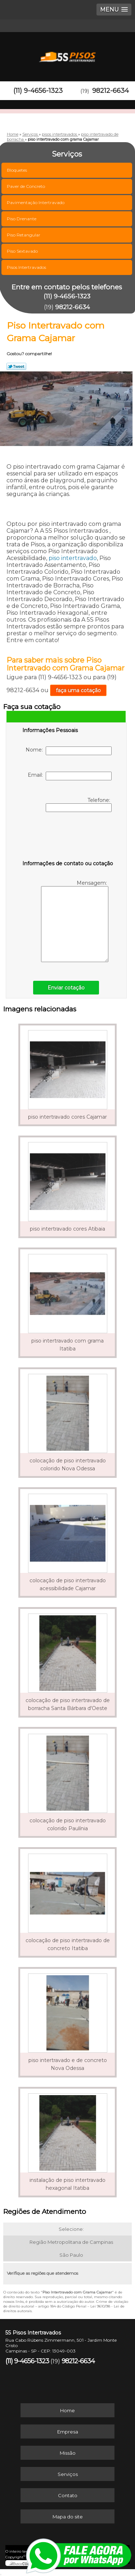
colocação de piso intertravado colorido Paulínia (68, 1824)
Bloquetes (17, 170)
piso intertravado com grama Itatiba (67, 1344)
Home (67, 2410)
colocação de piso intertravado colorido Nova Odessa (68, 1464)
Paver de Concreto (26, 186)
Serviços (68, 2474)
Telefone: (79, 804)
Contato (67, 2495)
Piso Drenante (22, 218)
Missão (68, 2453)
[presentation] (68, 838)
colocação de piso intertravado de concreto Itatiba (68, 1944)
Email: (70, 776)
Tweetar (16, 366)
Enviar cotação (66, 987)
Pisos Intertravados (27, 267)
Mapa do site (68, 2516)
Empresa (67, 2432)
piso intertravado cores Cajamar (67, 1117)
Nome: (69, 750)
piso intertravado (73, 558)
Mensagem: (74, 921)
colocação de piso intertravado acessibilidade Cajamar (68, 1584)
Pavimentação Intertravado (36, 202)
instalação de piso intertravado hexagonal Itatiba (67, 2184)
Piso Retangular (24, 235)
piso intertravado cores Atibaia (67, 1229)
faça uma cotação (78, 690)
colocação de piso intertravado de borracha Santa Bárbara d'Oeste (68, 1704)
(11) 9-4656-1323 (38, 91)
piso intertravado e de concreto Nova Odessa (67, 2064)
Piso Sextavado (23, 251)
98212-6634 (110, 91)
